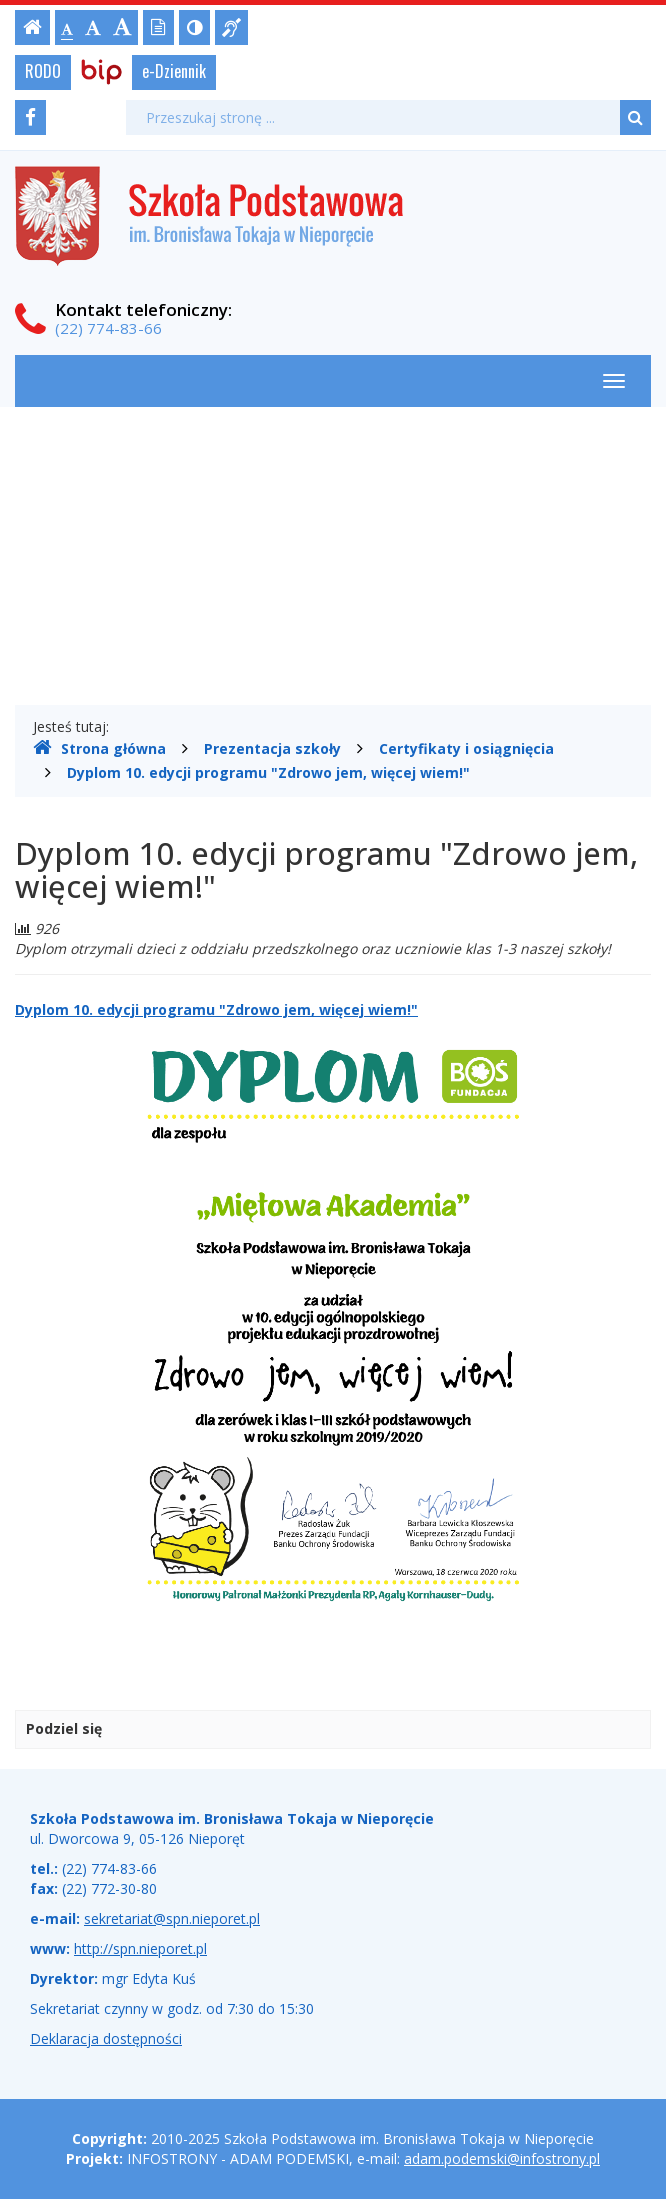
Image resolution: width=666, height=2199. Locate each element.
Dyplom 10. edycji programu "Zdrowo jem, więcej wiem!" (268, 772)
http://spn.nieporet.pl (140, 1948)
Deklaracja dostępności (106, 2038)
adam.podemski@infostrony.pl (502, 2158)
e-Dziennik (174, 71)
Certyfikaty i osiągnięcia (466, 748)
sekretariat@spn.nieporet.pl (172, 1918)
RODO (43, 71)
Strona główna (99, 748)
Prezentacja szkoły (272, 748)
